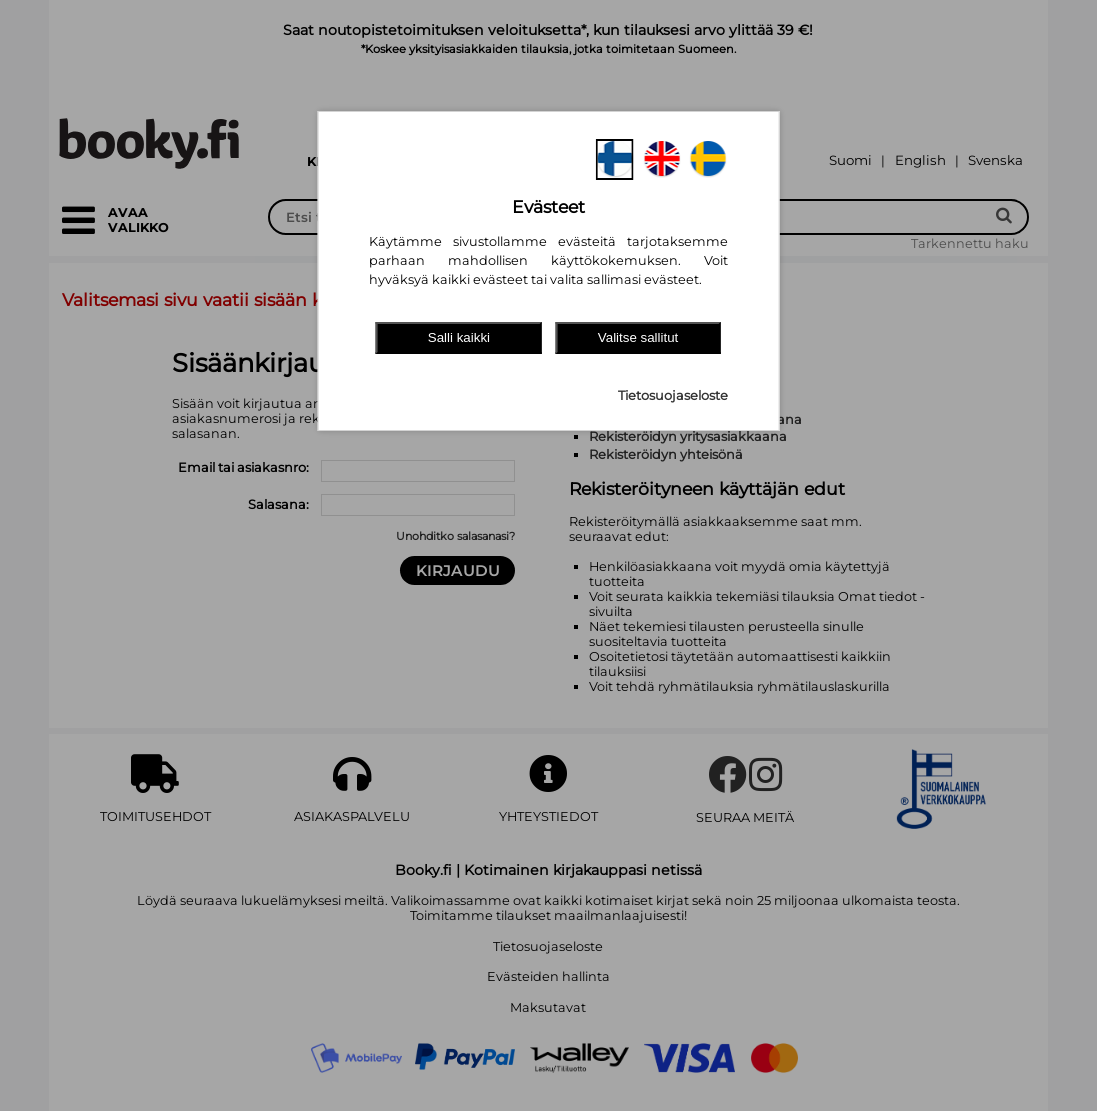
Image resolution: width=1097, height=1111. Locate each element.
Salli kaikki (459, 337)
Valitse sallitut (638, 337)
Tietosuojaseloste (673, 395)
